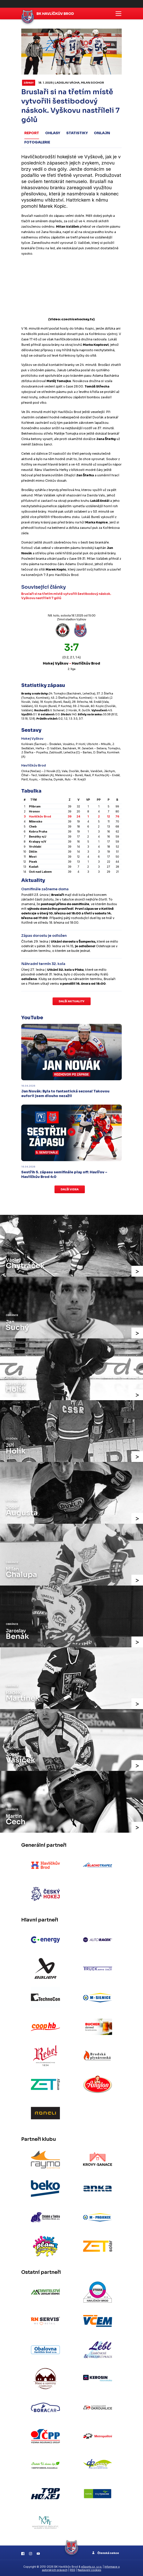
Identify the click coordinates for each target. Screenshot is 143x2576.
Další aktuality (71, 999)
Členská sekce (105, 2551)
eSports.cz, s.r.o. (91, 2566)
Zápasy (29, 82)
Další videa (70, 1188)
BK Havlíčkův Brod (56, 14)
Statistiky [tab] (77, 133)
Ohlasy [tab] (52, 133)
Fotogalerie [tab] (37, 141)
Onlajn (102, 133)
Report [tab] (31, 133)
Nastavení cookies (89, 2569)
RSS (72, 2569)
